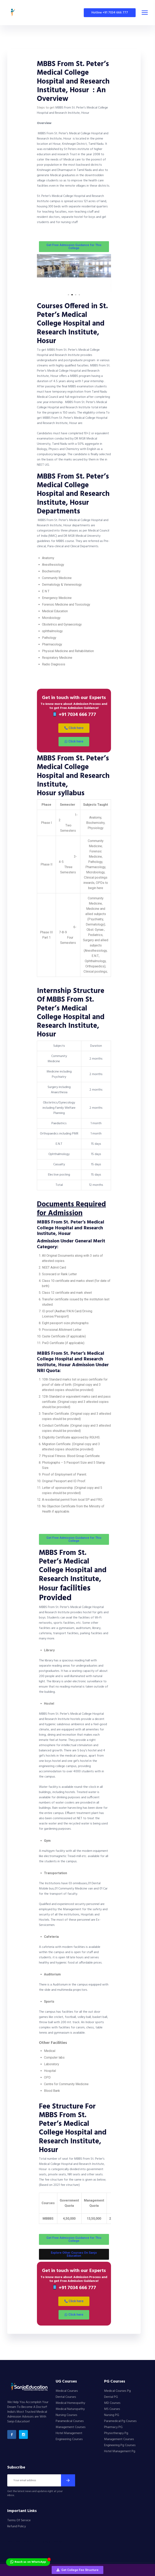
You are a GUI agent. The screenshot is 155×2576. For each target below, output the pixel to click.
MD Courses (112, 2403)
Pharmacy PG (113, 2427)
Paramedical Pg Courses (120, 2421)
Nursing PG (111, 2415)
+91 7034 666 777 (74, 715)
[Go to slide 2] (72, 294)
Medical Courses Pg (117, 2391)
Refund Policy (16, 2526)
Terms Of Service (19, 2520)
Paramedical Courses (70, 2421)
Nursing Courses (66, 2415)
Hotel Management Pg (119, 2451)
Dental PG (111, 2397)
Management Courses (71, 2427)
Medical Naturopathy (70, 2409)
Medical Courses (67, 2391)
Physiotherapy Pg (116, 2433)
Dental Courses (66, 2397)
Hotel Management (69, 2433)
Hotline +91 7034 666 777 (109, 12)
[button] (77, 2570)
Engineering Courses (69, 2439)
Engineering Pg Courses (120, 2445)
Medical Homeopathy (70, 2403)
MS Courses (112, 2409)
